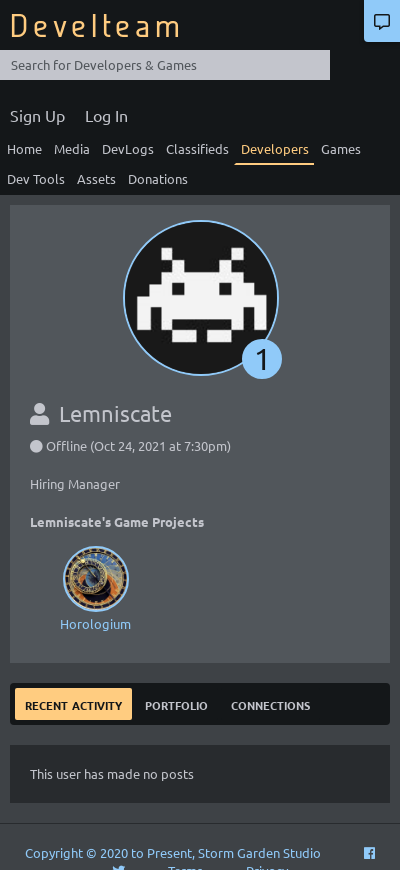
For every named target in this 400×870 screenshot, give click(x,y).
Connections (270, 703)
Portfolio (176, 703)
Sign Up (37, 115)
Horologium (95, 586)
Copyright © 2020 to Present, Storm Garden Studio (173, 852)
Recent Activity (73, 703)
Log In (106, 115)
